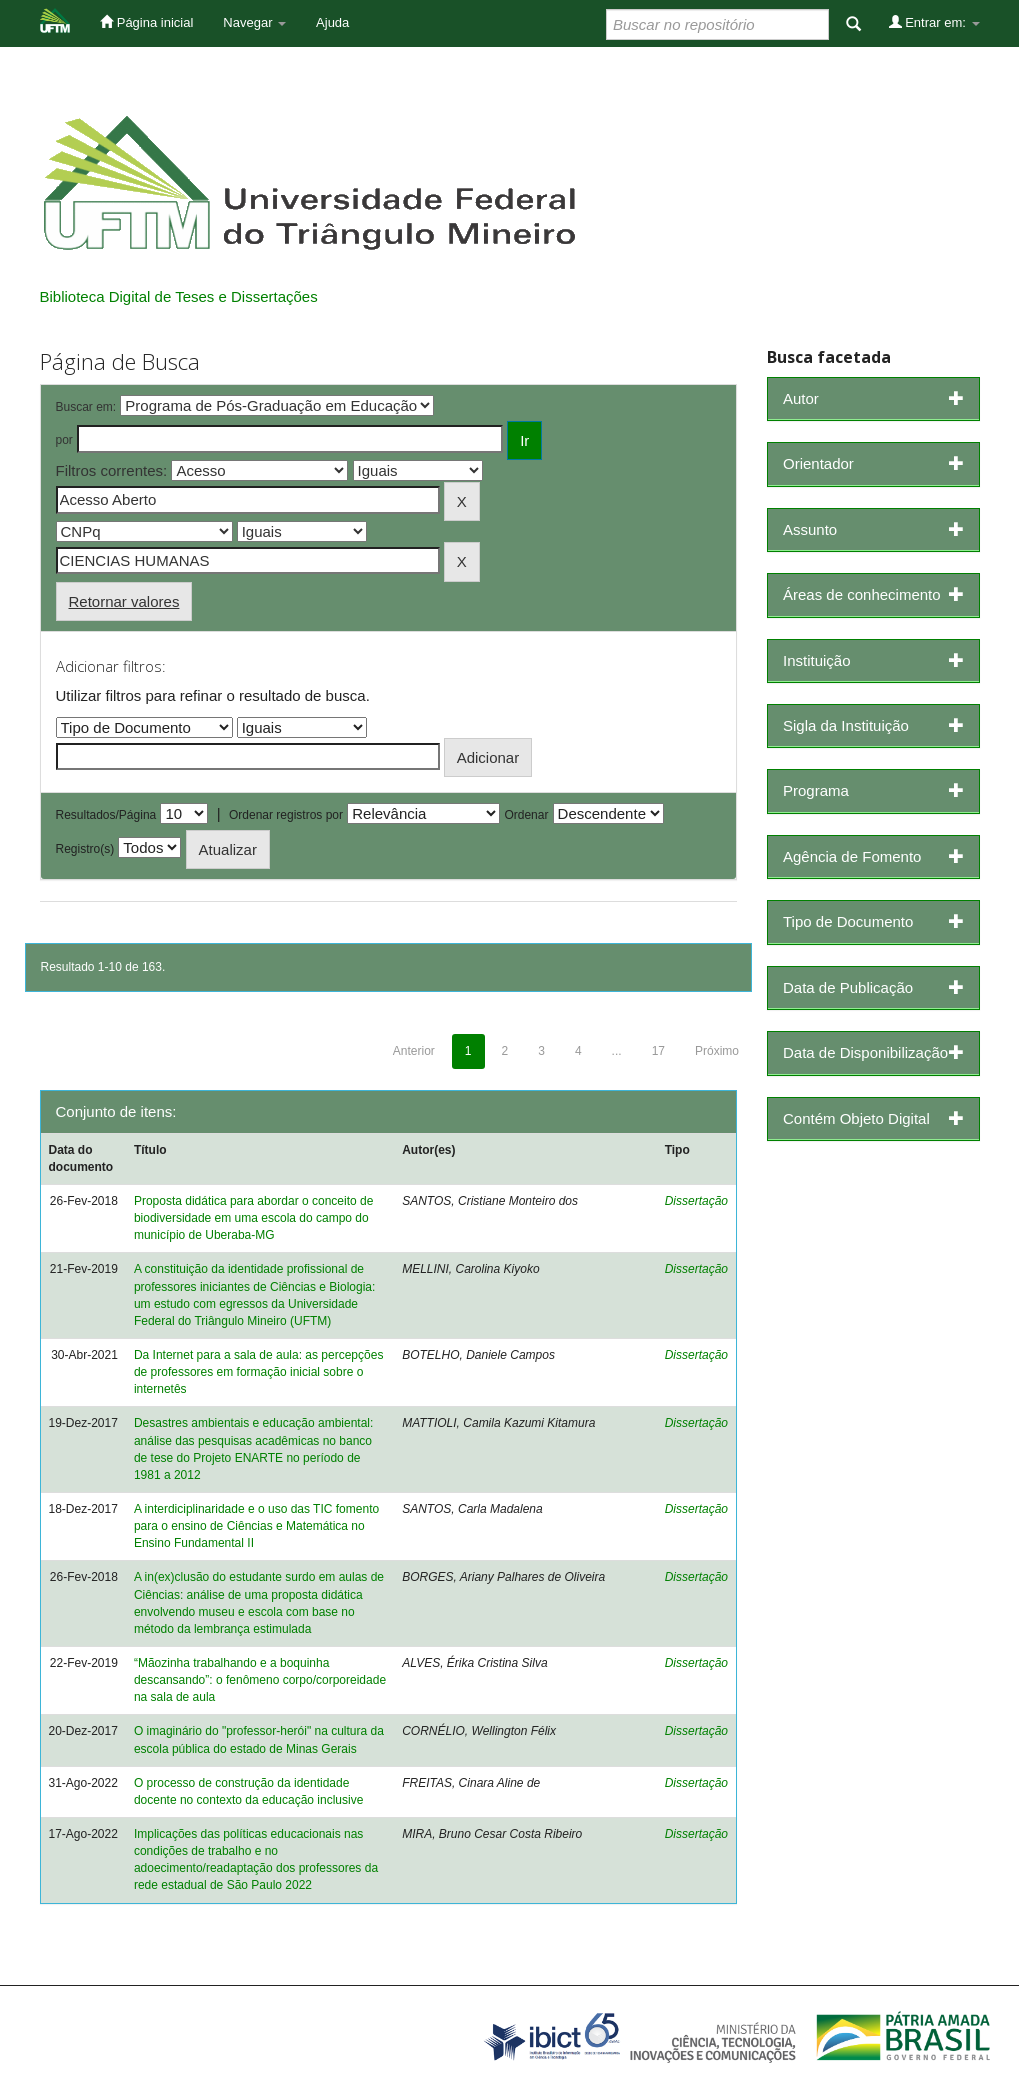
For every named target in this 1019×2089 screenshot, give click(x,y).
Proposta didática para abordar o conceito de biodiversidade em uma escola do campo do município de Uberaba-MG (254, 1218)
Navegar (254, 22)
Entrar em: (934, 22)
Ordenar (526, 815)
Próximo (717, 1051)
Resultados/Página (106, 815)
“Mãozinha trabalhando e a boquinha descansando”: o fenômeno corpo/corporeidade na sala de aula (260, 1680)
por (64, 440)
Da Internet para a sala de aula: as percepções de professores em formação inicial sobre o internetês (259, 1372)
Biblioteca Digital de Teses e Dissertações (179, 296)
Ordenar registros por (286, 815)
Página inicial (146, 22)
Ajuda (332, 22)
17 (658, 1051)
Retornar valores (124, 601)
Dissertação (696, 1201)
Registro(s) (85, 849)
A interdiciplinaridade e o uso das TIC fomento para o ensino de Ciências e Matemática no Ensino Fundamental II (256, 1526)
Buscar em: (86, 407)
